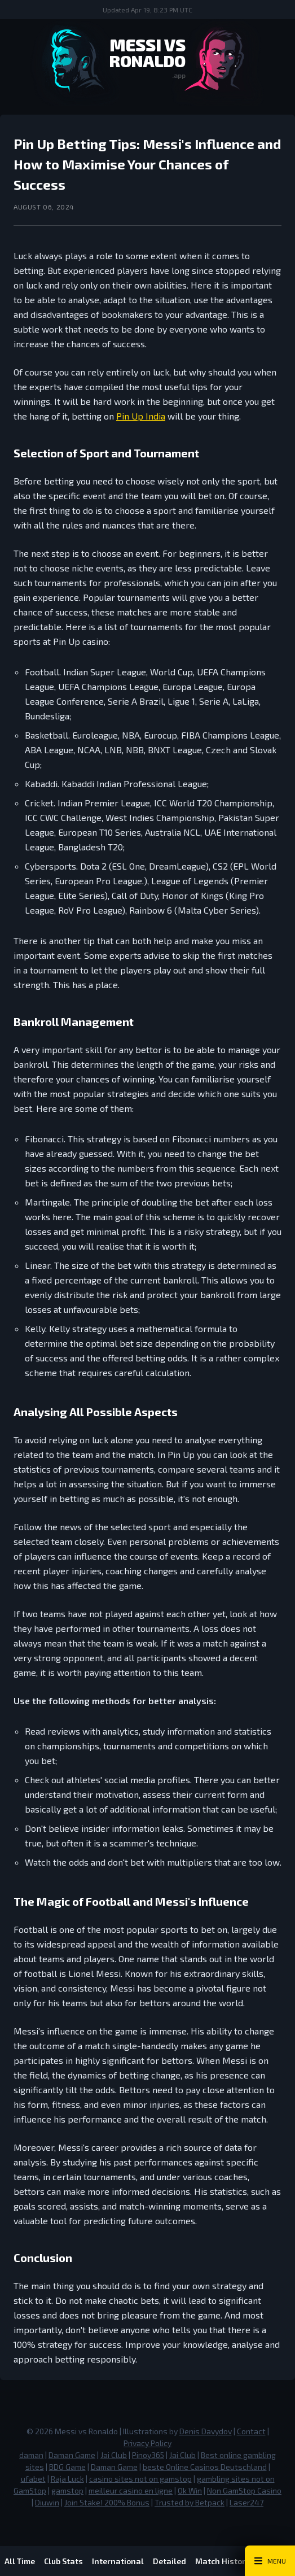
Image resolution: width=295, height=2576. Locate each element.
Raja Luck (67, 2478)
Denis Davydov (205, 2431)
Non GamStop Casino (244, 2490)
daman (31, 2455)
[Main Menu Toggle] (270, 2561)
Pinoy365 (148, 2455)
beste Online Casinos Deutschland (205, 2467)
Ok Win (190, 2490)
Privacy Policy (147, 2443)
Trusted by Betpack (189, 2502)
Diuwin (47, 2502)
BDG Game (67, 2467)
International (118, 2561)
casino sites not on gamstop (140, 2478)
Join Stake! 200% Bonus (106, 2502)
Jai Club (113, 2455)
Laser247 (246, 2502)
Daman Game (72, 2455)
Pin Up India (140, 416)
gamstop (67, 2490)
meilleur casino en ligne (131, 2490)
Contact (251, 2431)
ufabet (33, 2478)
